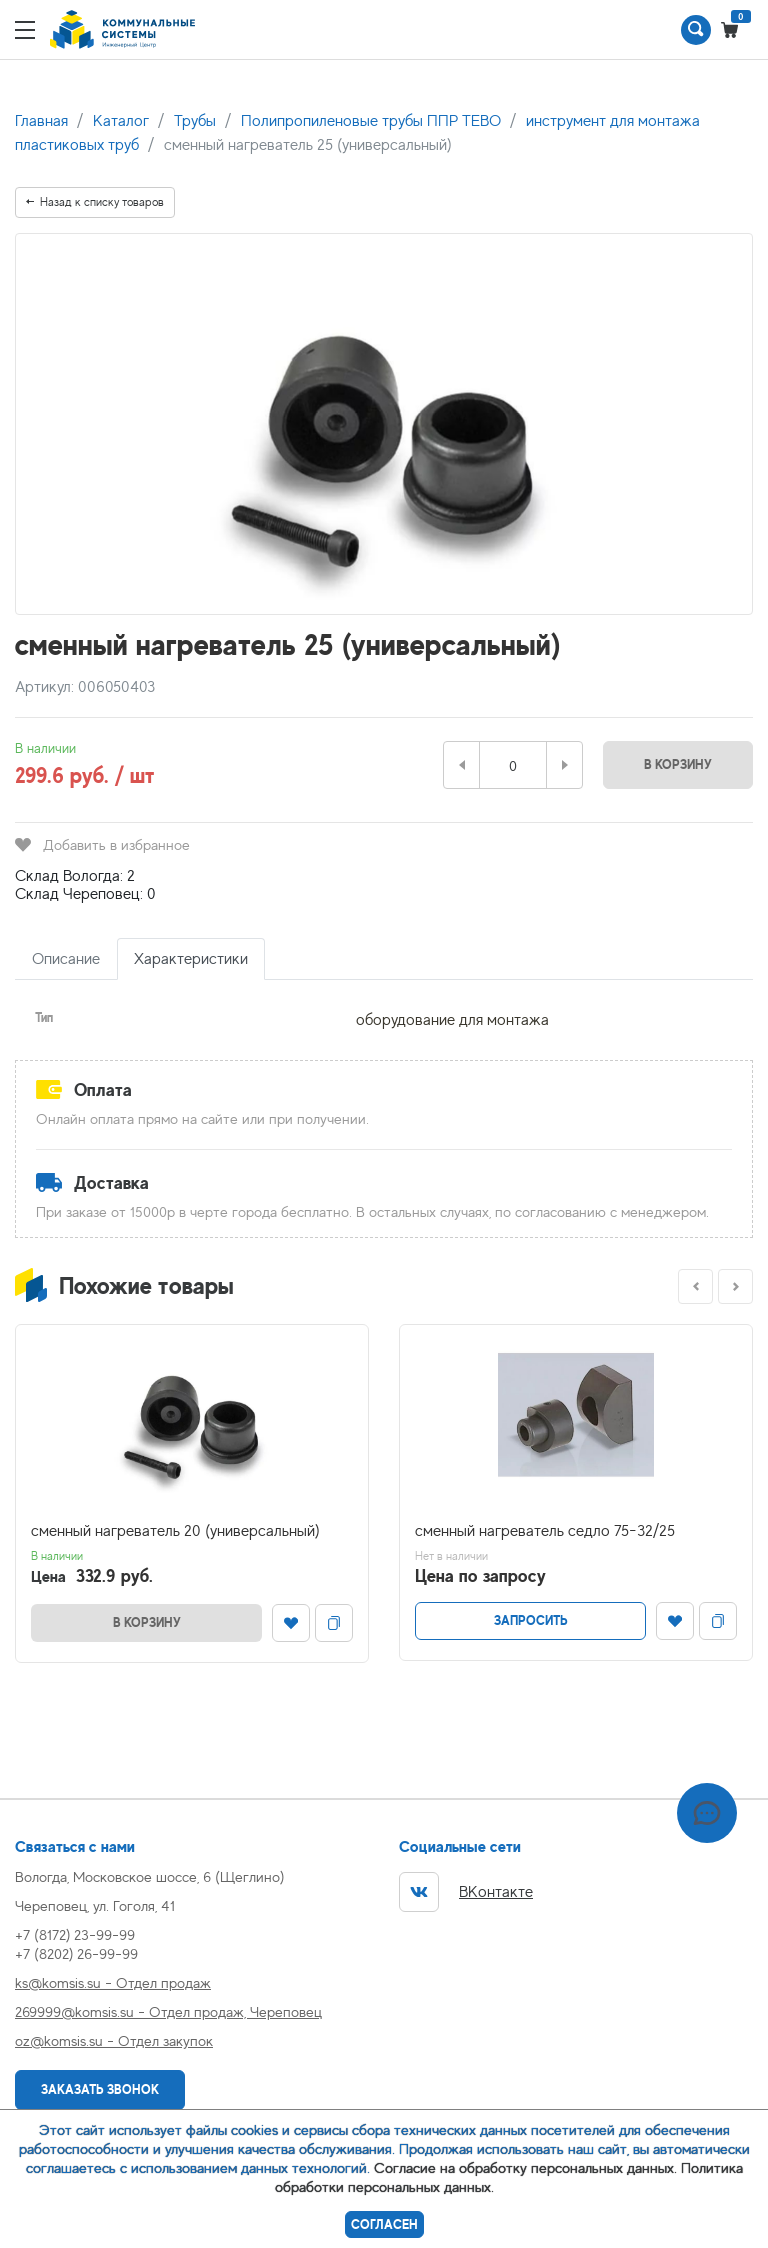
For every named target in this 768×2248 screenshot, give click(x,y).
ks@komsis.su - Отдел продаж (113, 1982)
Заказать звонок (100, 2089)
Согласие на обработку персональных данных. (525, 2167)
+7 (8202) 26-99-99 (76, 1953)
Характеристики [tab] (191, 959)
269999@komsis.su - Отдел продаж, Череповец (168, 2011)
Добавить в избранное (102, 844)
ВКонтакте (466, 1892)
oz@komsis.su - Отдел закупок (114, 2040)
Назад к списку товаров (95, 202)
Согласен (384, 2224)
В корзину (678, 764)
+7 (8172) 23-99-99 (75, 1934)
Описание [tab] (66, 959)
